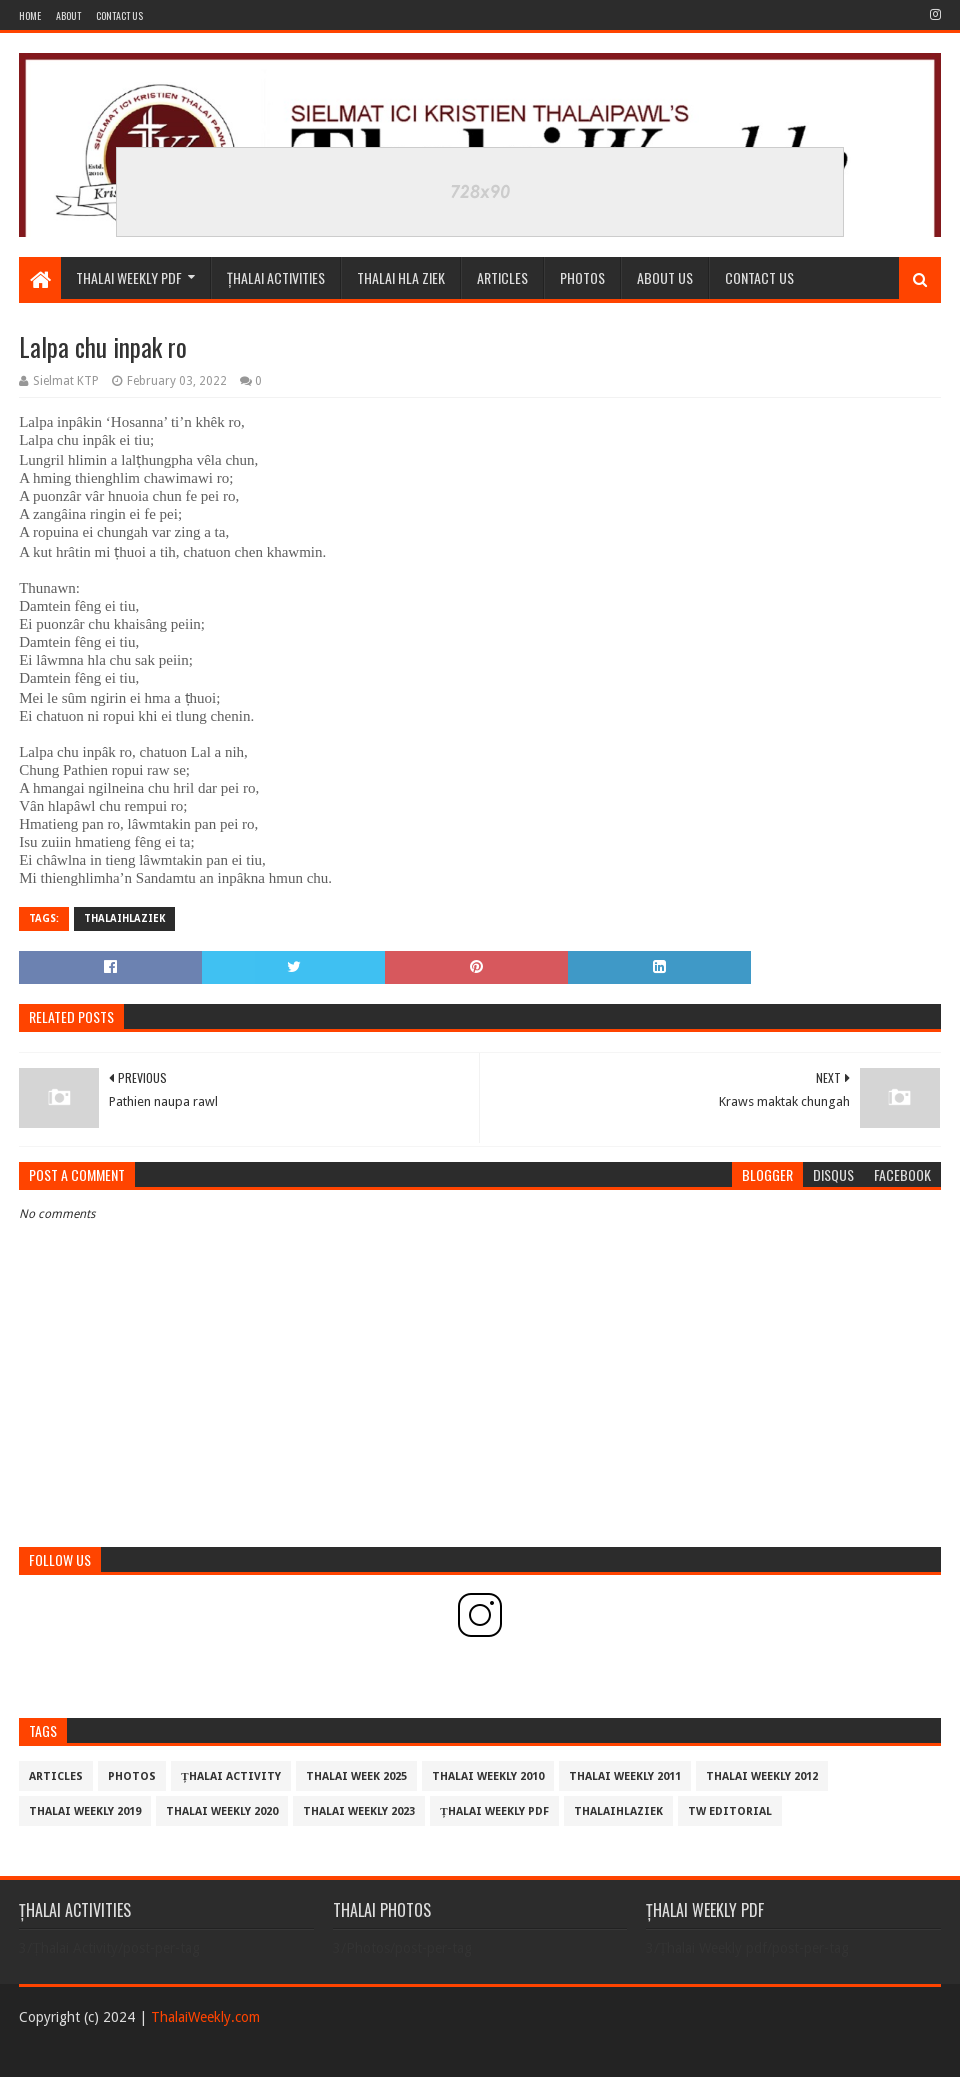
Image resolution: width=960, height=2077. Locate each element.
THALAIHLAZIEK (124, 918)
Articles (502, 277)
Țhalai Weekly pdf (494, 1811)
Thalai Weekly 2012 (762, 1776)
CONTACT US (759, 277)
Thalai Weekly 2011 (625, 1776)
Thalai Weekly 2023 (359, 1811)
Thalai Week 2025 (356, 1776)
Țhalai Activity (230, 1776)
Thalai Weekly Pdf (129, 277)
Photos (132, 1776)
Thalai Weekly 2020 (222, 1811)
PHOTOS (582, 277)
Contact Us (119, 15)
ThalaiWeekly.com (205, 2017)
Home (30, 15)
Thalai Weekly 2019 (85, 1811)
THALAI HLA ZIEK (401, 277)
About (68, 15)
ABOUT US (665, 277)
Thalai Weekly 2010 (488, 1776)
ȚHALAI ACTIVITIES (276, 277)
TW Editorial (730, 1811)
